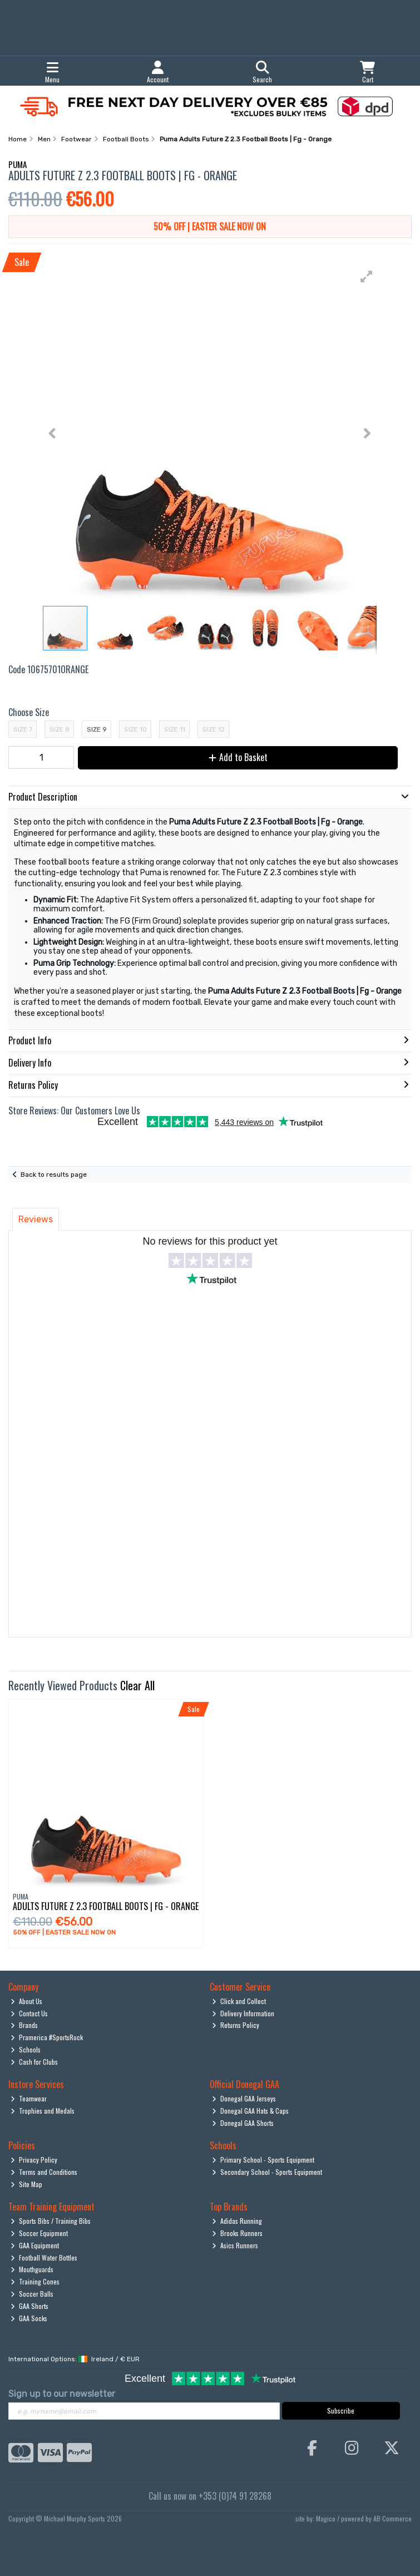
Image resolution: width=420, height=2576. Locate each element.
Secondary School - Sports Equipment (267, 2172)
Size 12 (213, 729)
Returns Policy (235, 2025)
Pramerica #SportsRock (47, 2037)
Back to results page (54, 1174)
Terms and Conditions (44, 2172)
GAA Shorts (29, 2306)
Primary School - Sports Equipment (263, 2159)
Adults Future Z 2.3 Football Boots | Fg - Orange (106, 1906)
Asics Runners (235, 2245)
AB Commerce (392, 2518)
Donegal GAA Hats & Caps (250, 2110)
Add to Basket (238, 757)
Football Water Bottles (44, 2257)
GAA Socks (29, 2318)
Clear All (137, 1685)
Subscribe (340, 2410)
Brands (24, 2025)
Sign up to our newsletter (61, 2394)
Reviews (35, 1219)
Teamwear (29, 2098)
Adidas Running (237, 2220)
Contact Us (29, 2013)
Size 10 (135, 729)
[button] (366, 276)
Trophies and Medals (43, 2110)
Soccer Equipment (39, 2233)
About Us (26, 2001)
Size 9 (97, 729)
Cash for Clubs (34, 2061)
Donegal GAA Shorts (243, 2123)
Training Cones (35, 2281)
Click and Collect (239, 2001)
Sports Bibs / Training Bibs (51, 2220)
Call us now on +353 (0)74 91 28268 (210, 2496)
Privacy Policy (34, 2159)
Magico (325, 2518)
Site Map (26, 2184)
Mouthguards (32, 2269)
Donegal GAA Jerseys (244, 2098)
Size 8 (60, 729)
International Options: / (74, 2359)
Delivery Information (243, 2013)
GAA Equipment (35, 2245)
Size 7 (22, 729)
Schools (26, 2049)
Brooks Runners (237, 2233)
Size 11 (174, 729)
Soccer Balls (32, 2293)
